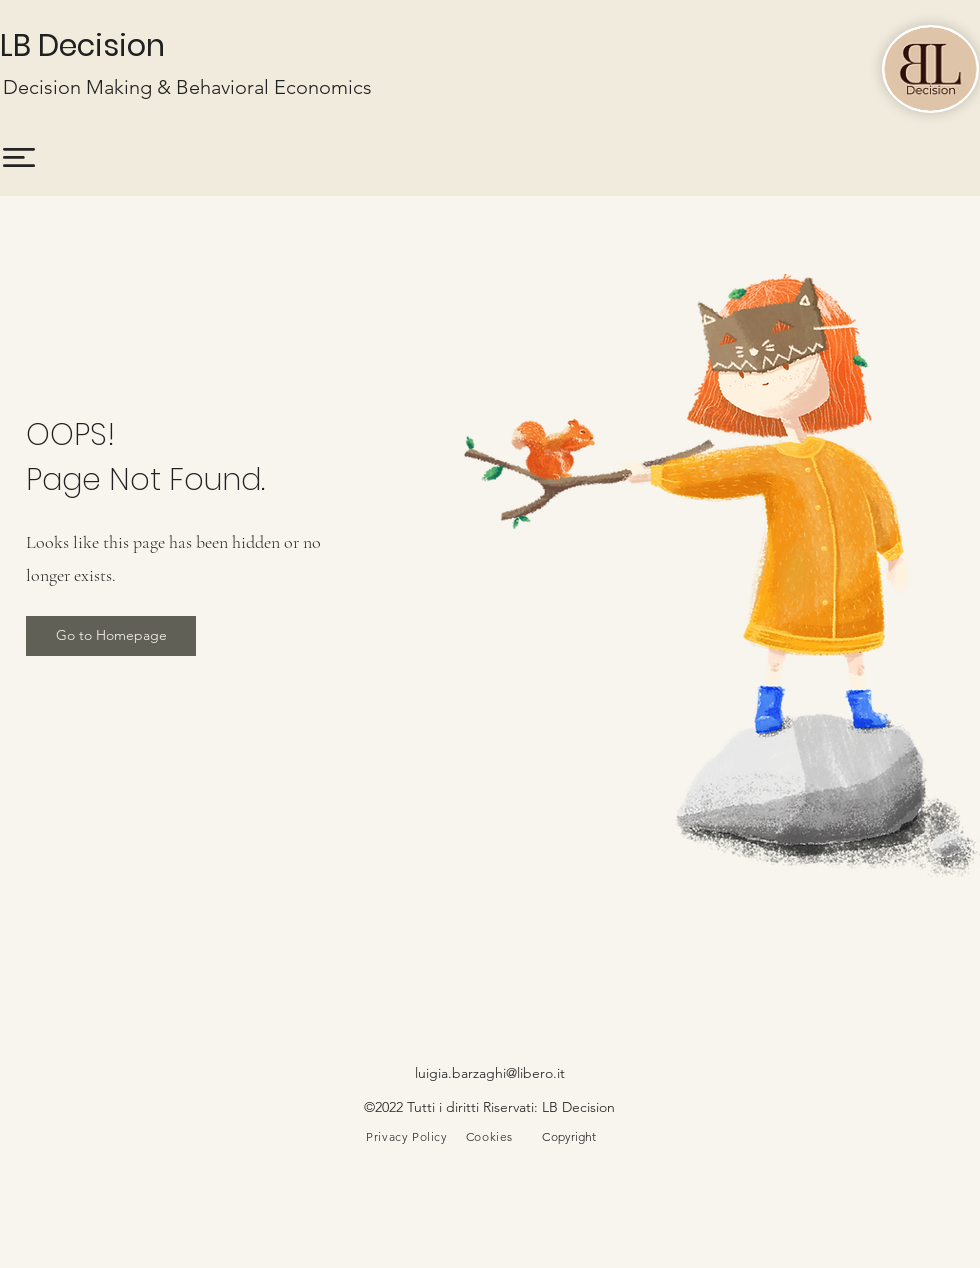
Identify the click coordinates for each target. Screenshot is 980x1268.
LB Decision (82, 46)
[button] (19, 157)
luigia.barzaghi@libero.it (490, 1073)
